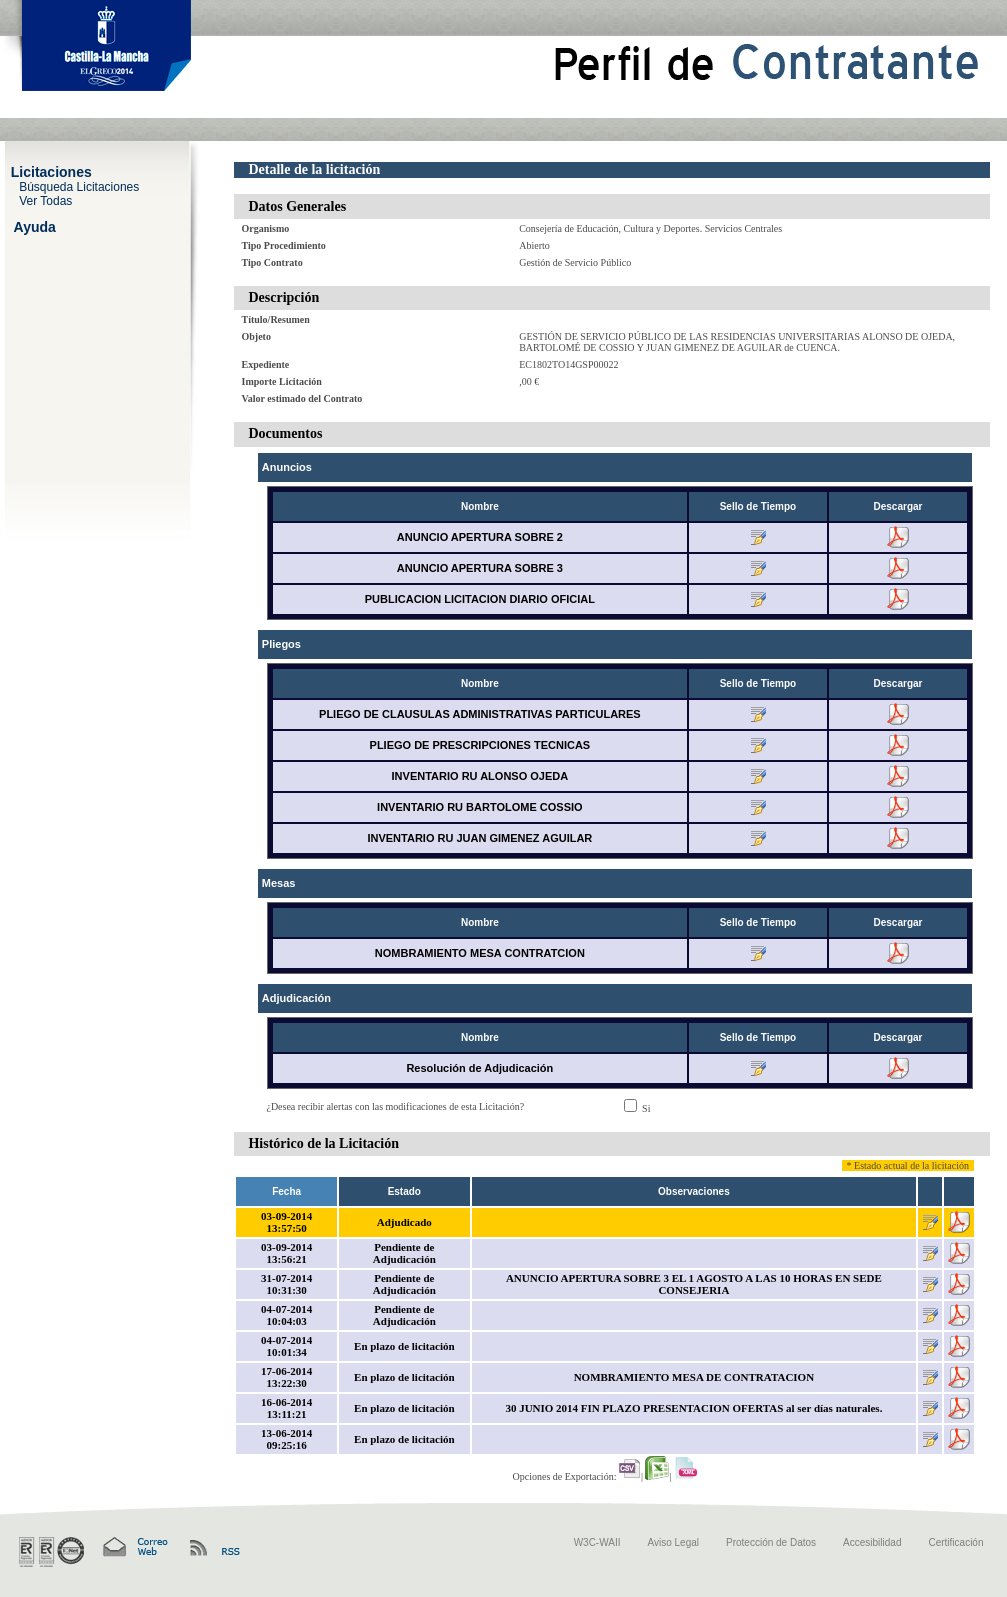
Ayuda (35, 226)
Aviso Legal (674, 1542)
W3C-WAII (597, 1542)
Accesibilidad (872, 1542)
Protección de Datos (771, 1542)
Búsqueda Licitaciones (79, 186)
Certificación (955, 1542)
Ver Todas (45, 200)
